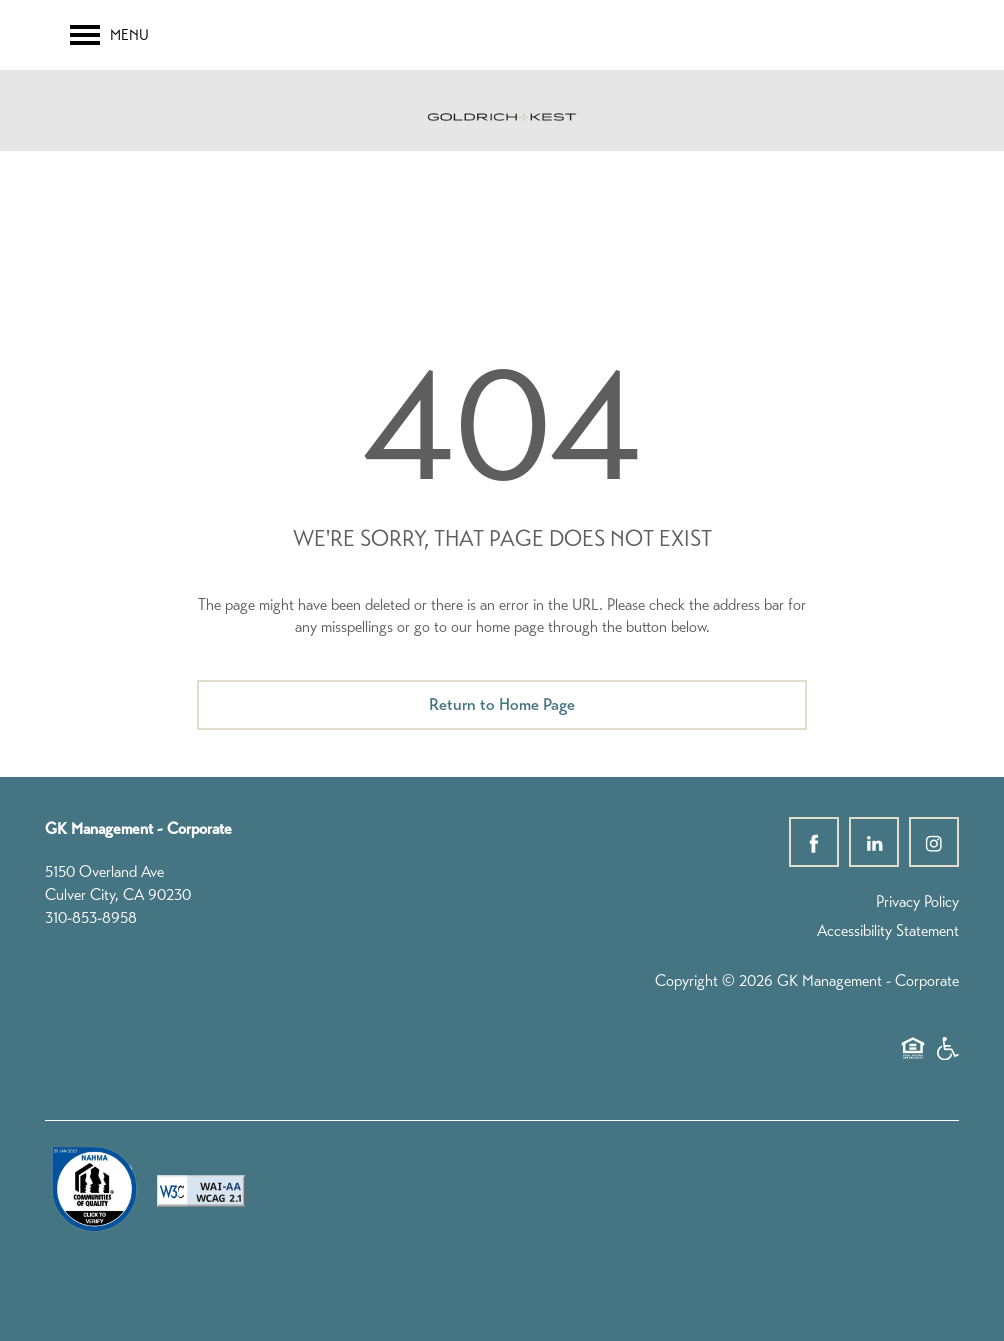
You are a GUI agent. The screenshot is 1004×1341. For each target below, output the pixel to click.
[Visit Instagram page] (934, 842)
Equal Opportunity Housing (913, 1058)
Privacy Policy (917, 901)
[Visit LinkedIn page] (874, 842)
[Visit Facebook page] (814, 842)
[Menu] (109, 35)
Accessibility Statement (888, 930)
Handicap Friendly (947, 1058)
